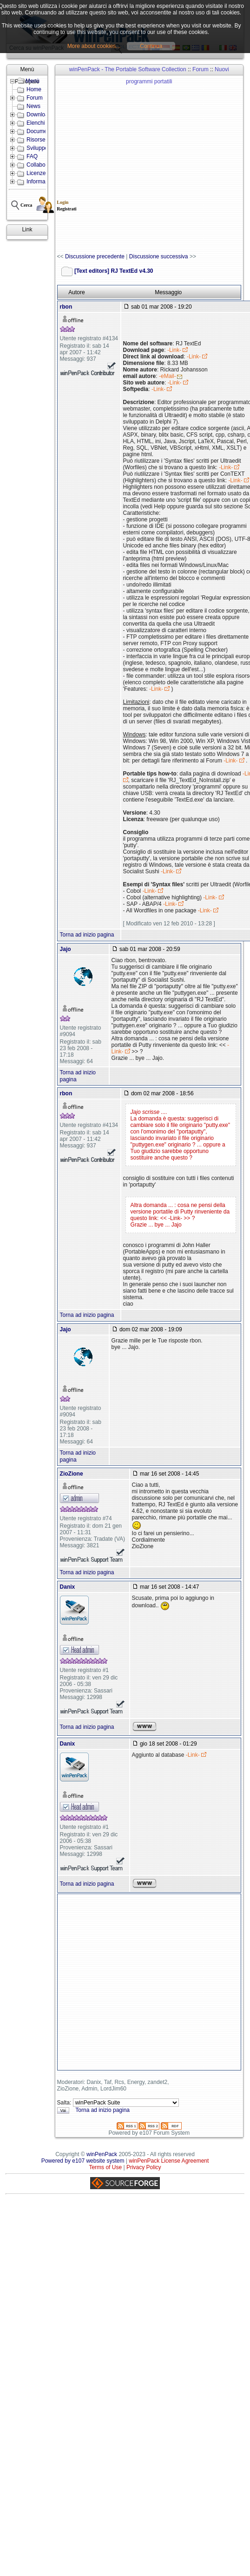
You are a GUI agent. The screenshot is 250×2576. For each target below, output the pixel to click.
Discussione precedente (95, 256)
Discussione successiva (158, 256)
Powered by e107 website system (83, 2161)
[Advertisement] (102, 164)
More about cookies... (94, 46)
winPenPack (101, 2154)
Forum (200, 69)
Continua (151, 46)
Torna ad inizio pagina (87, 934)
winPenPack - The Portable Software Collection (127, 69)
